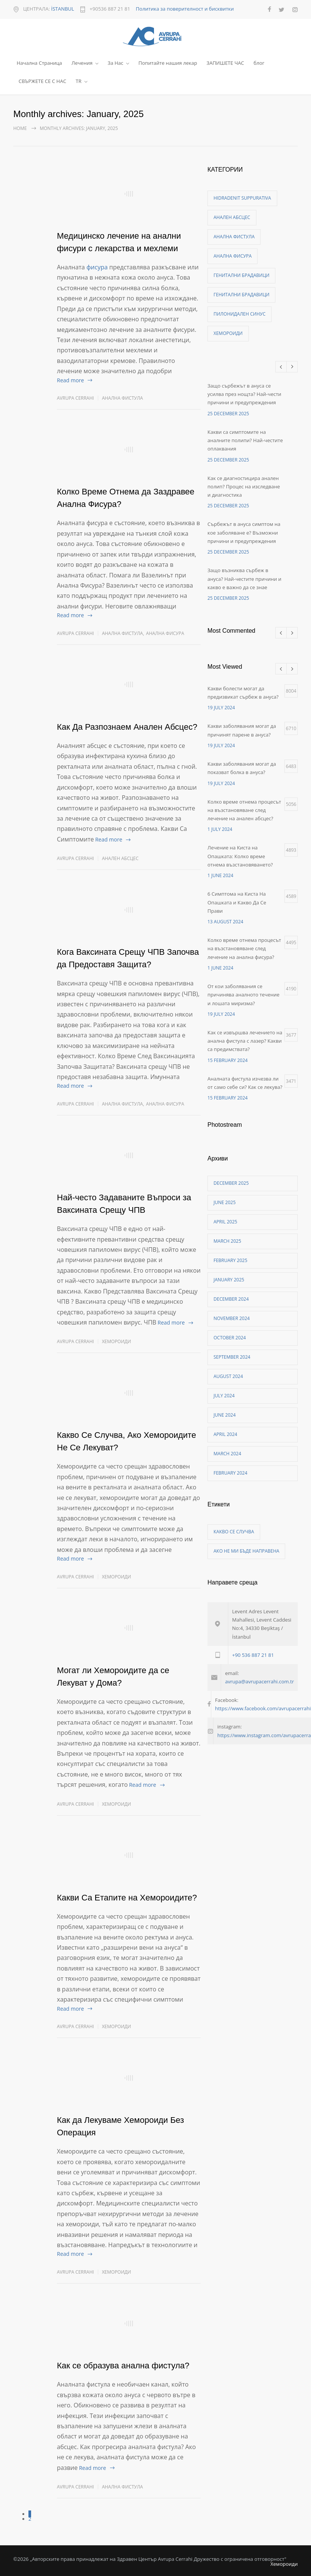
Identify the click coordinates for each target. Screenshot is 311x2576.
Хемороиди (116, 1341)
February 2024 (230, 1473)
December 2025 (231, 1183)
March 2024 (227, 1453)
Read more (70, 380)
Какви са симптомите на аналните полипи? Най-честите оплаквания (245, 440)
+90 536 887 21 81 (253, 1655)
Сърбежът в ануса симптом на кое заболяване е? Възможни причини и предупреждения (243, 532)
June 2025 (225, 1202)
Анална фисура (165, 633)
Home (20, 128)
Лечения (82, 62)
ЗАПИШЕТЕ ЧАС (225, 62)
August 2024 (228, 1376)
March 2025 (227, 1241)
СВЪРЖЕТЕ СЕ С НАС (42, 81)
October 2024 (230, 1337)
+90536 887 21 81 (110, 9)
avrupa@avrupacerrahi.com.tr (259, 1681)
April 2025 (225, 1221)
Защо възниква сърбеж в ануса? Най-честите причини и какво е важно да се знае (244, 579)
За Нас (115, 62)
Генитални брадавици (241, 275)
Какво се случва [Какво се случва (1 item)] (234, 1531)
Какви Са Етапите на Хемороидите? (127, 1897)
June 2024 (225, 1415)
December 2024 (231, 1299)
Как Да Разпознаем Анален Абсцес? (127, 727)
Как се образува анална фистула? (123, 2365)
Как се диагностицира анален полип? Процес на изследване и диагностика (243, 487)
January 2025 (229, 1279)
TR (79, 81)
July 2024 (224, 1395)
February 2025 (230, 1260)
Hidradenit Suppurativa (242, 198)
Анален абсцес (120, 858)
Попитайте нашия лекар (167, 62)
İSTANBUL (62, 8)
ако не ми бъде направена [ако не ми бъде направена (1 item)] (246, 1551)
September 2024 (232, 1357)
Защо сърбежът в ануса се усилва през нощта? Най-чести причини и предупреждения (244, 394)
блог (259, 62)
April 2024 (225, 1434)
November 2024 (232, 1318)
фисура (97, 267)
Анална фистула (122, 398)
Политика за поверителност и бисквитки (185, 8)
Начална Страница (39, 62)
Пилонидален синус (239, 314)
